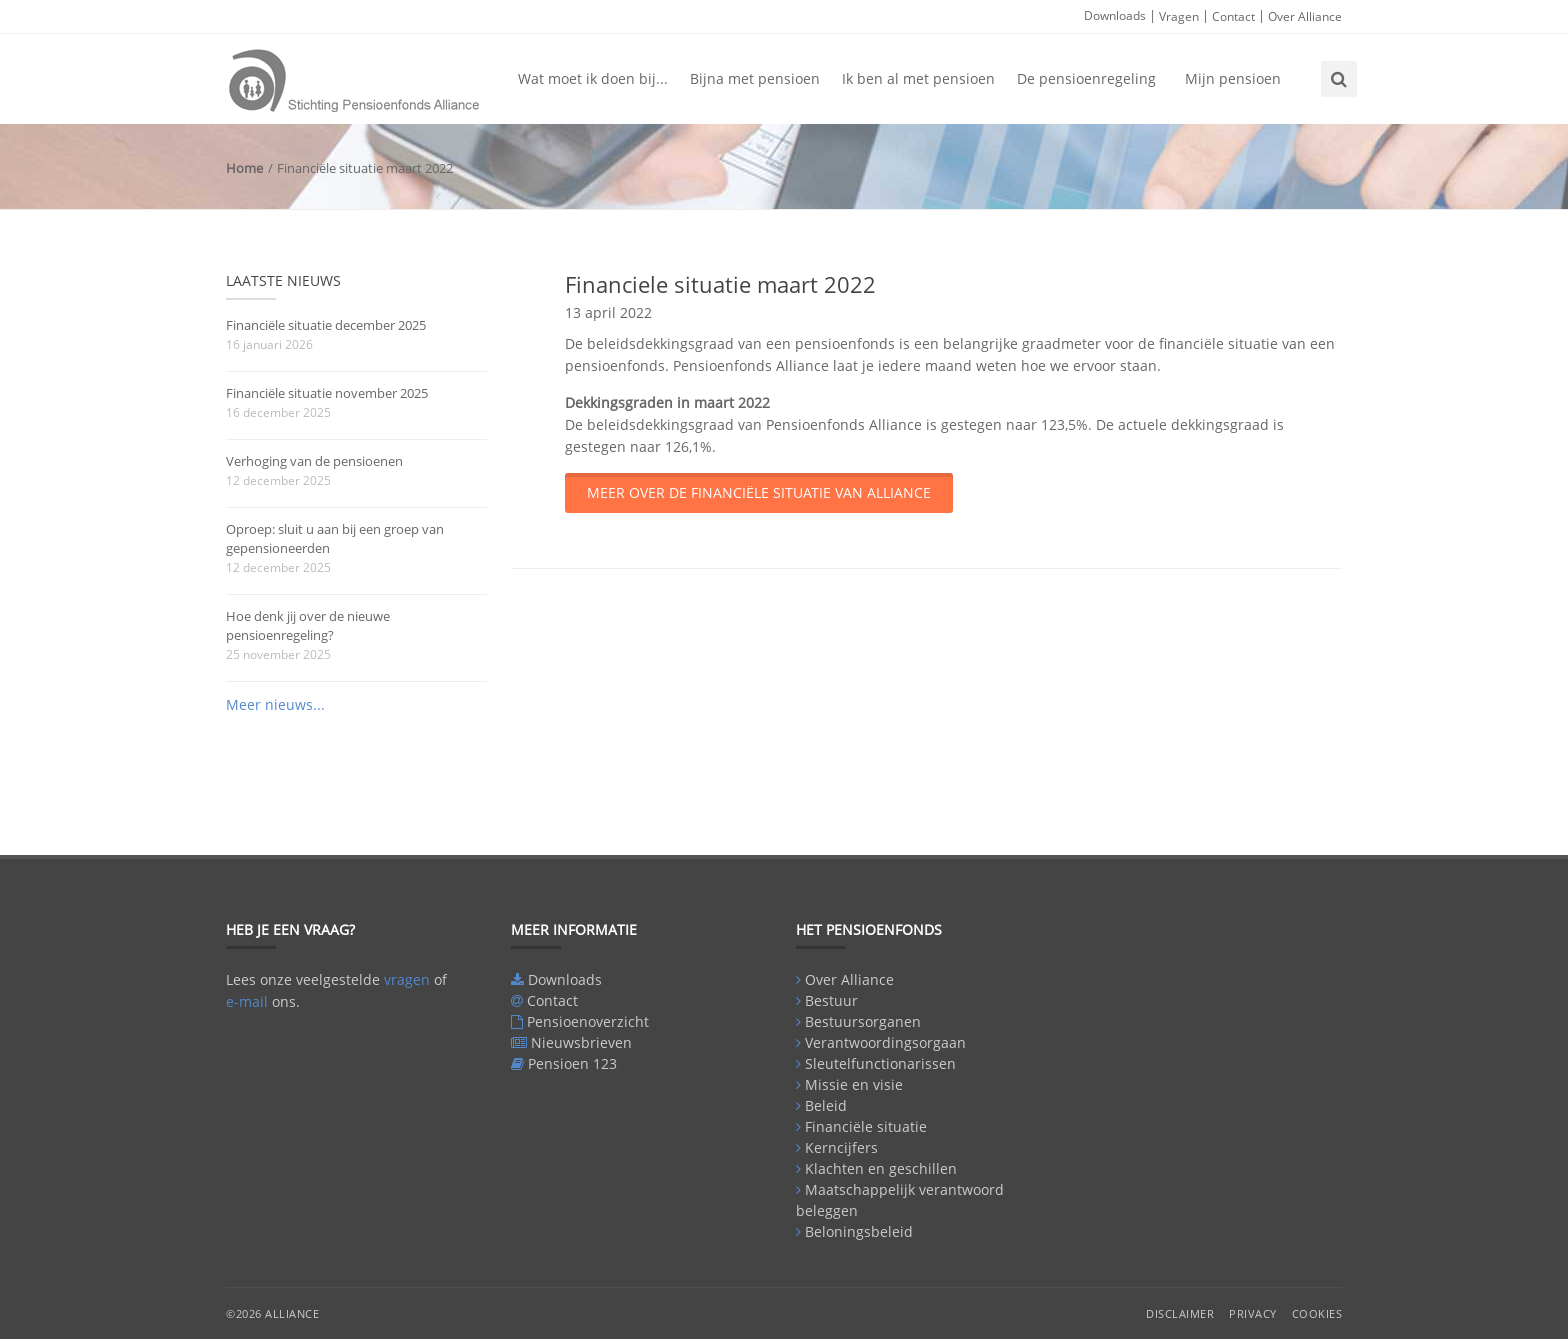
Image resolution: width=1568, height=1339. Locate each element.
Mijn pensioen (1233, 78)
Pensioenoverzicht (588, 1021)
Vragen (1179, 16)
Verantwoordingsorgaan (885, 1042)
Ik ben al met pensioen (918, 78)
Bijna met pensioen (755, 78)
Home (244, 168)
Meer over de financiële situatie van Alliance (759, 492)
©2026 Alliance (272, 1313)
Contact (1233, 16)
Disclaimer (1180, 1313)
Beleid (826, 1105)
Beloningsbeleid (859, 1231)
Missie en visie (854, 1084)
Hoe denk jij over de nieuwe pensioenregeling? (308, 625)
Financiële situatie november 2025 (327, 393)
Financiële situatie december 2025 (326, 325)
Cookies (1317, 1313)
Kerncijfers (841, 1147)
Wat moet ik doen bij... (593, 78)
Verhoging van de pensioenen (314, 461)
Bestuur (831, 1000)
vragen (407, 979)
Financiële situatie (866, 1126)
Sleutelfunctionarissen (880, 1063)
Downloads (1115, 15)
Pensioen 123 (572, 1063)
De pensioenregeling (1086, 78)
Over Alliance (1305, 16)
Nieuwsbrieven (581, 1042)
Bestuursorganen (863, 1021)
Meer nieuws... (275, 704)
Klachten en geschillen (881, 1168)
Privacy (1253, 1313)
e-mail (247, 1001)
